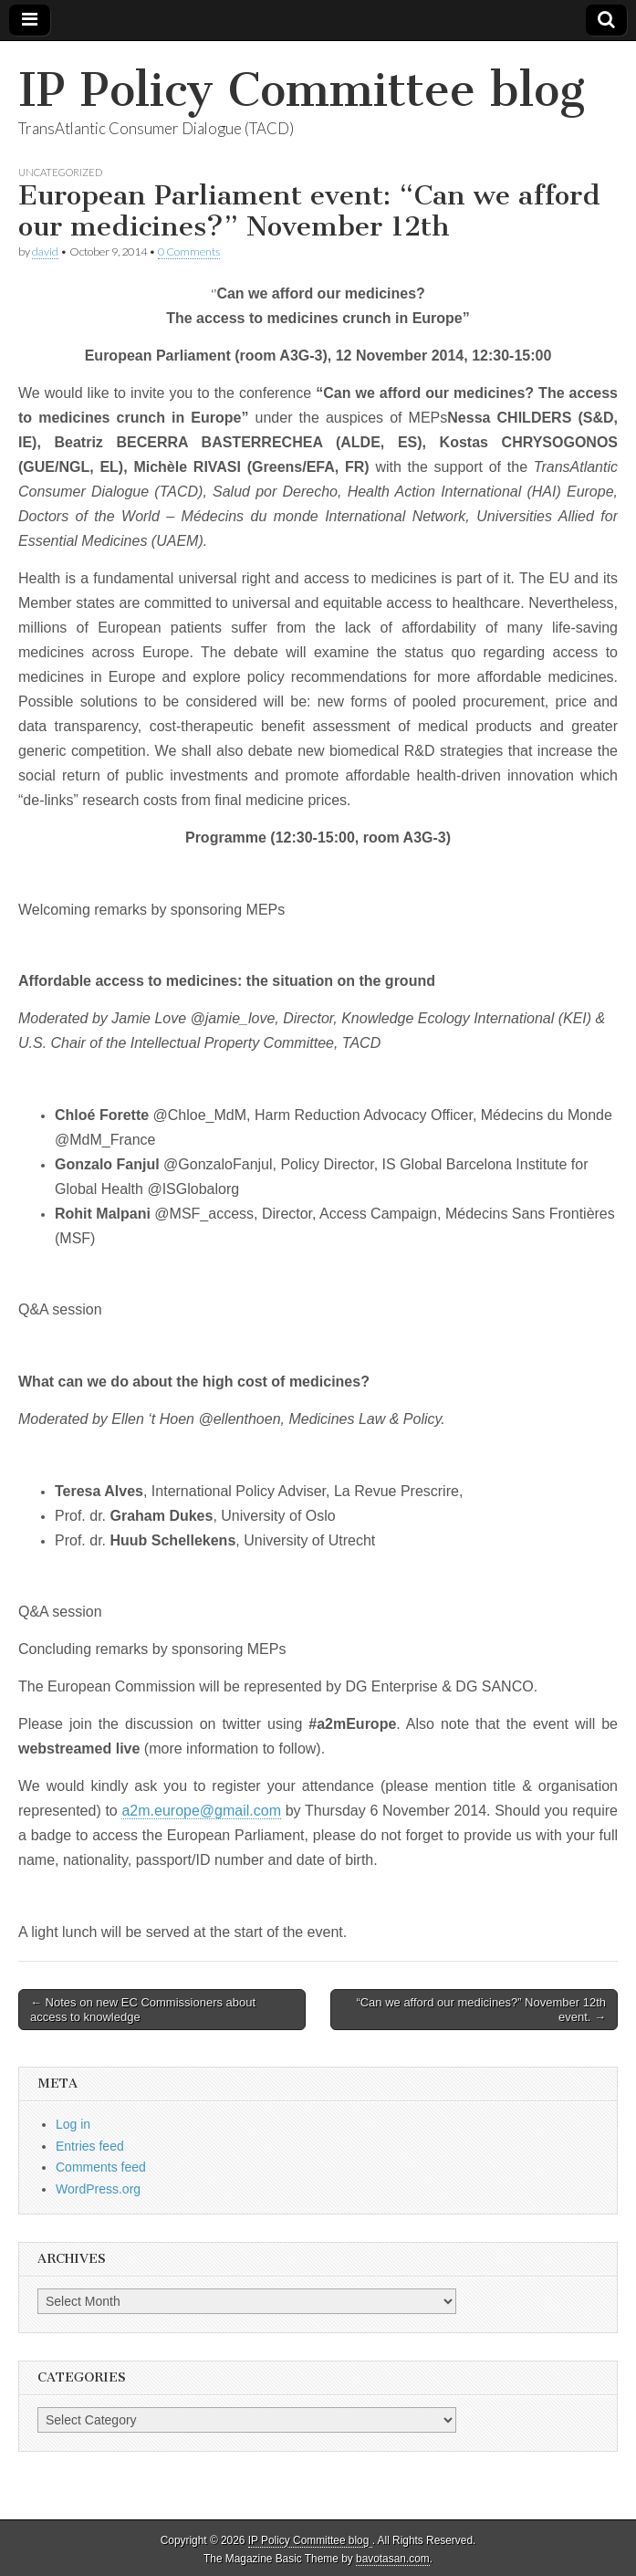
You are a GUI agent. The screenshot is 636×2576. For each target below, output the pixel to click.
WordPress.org (98, 2189)
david (45, 251)
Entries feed (90, 2146)
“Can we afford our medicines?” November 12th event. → (481, 2009)
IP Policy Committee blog (301, 90)
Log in (73, 2124)
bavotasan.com (393, 2558)
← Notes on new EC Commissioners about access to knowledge (142, 2009)
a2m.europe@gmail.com (201, 1810)
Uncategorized (60, 172)
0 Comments (189, 251)
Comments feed (101, 2167)
